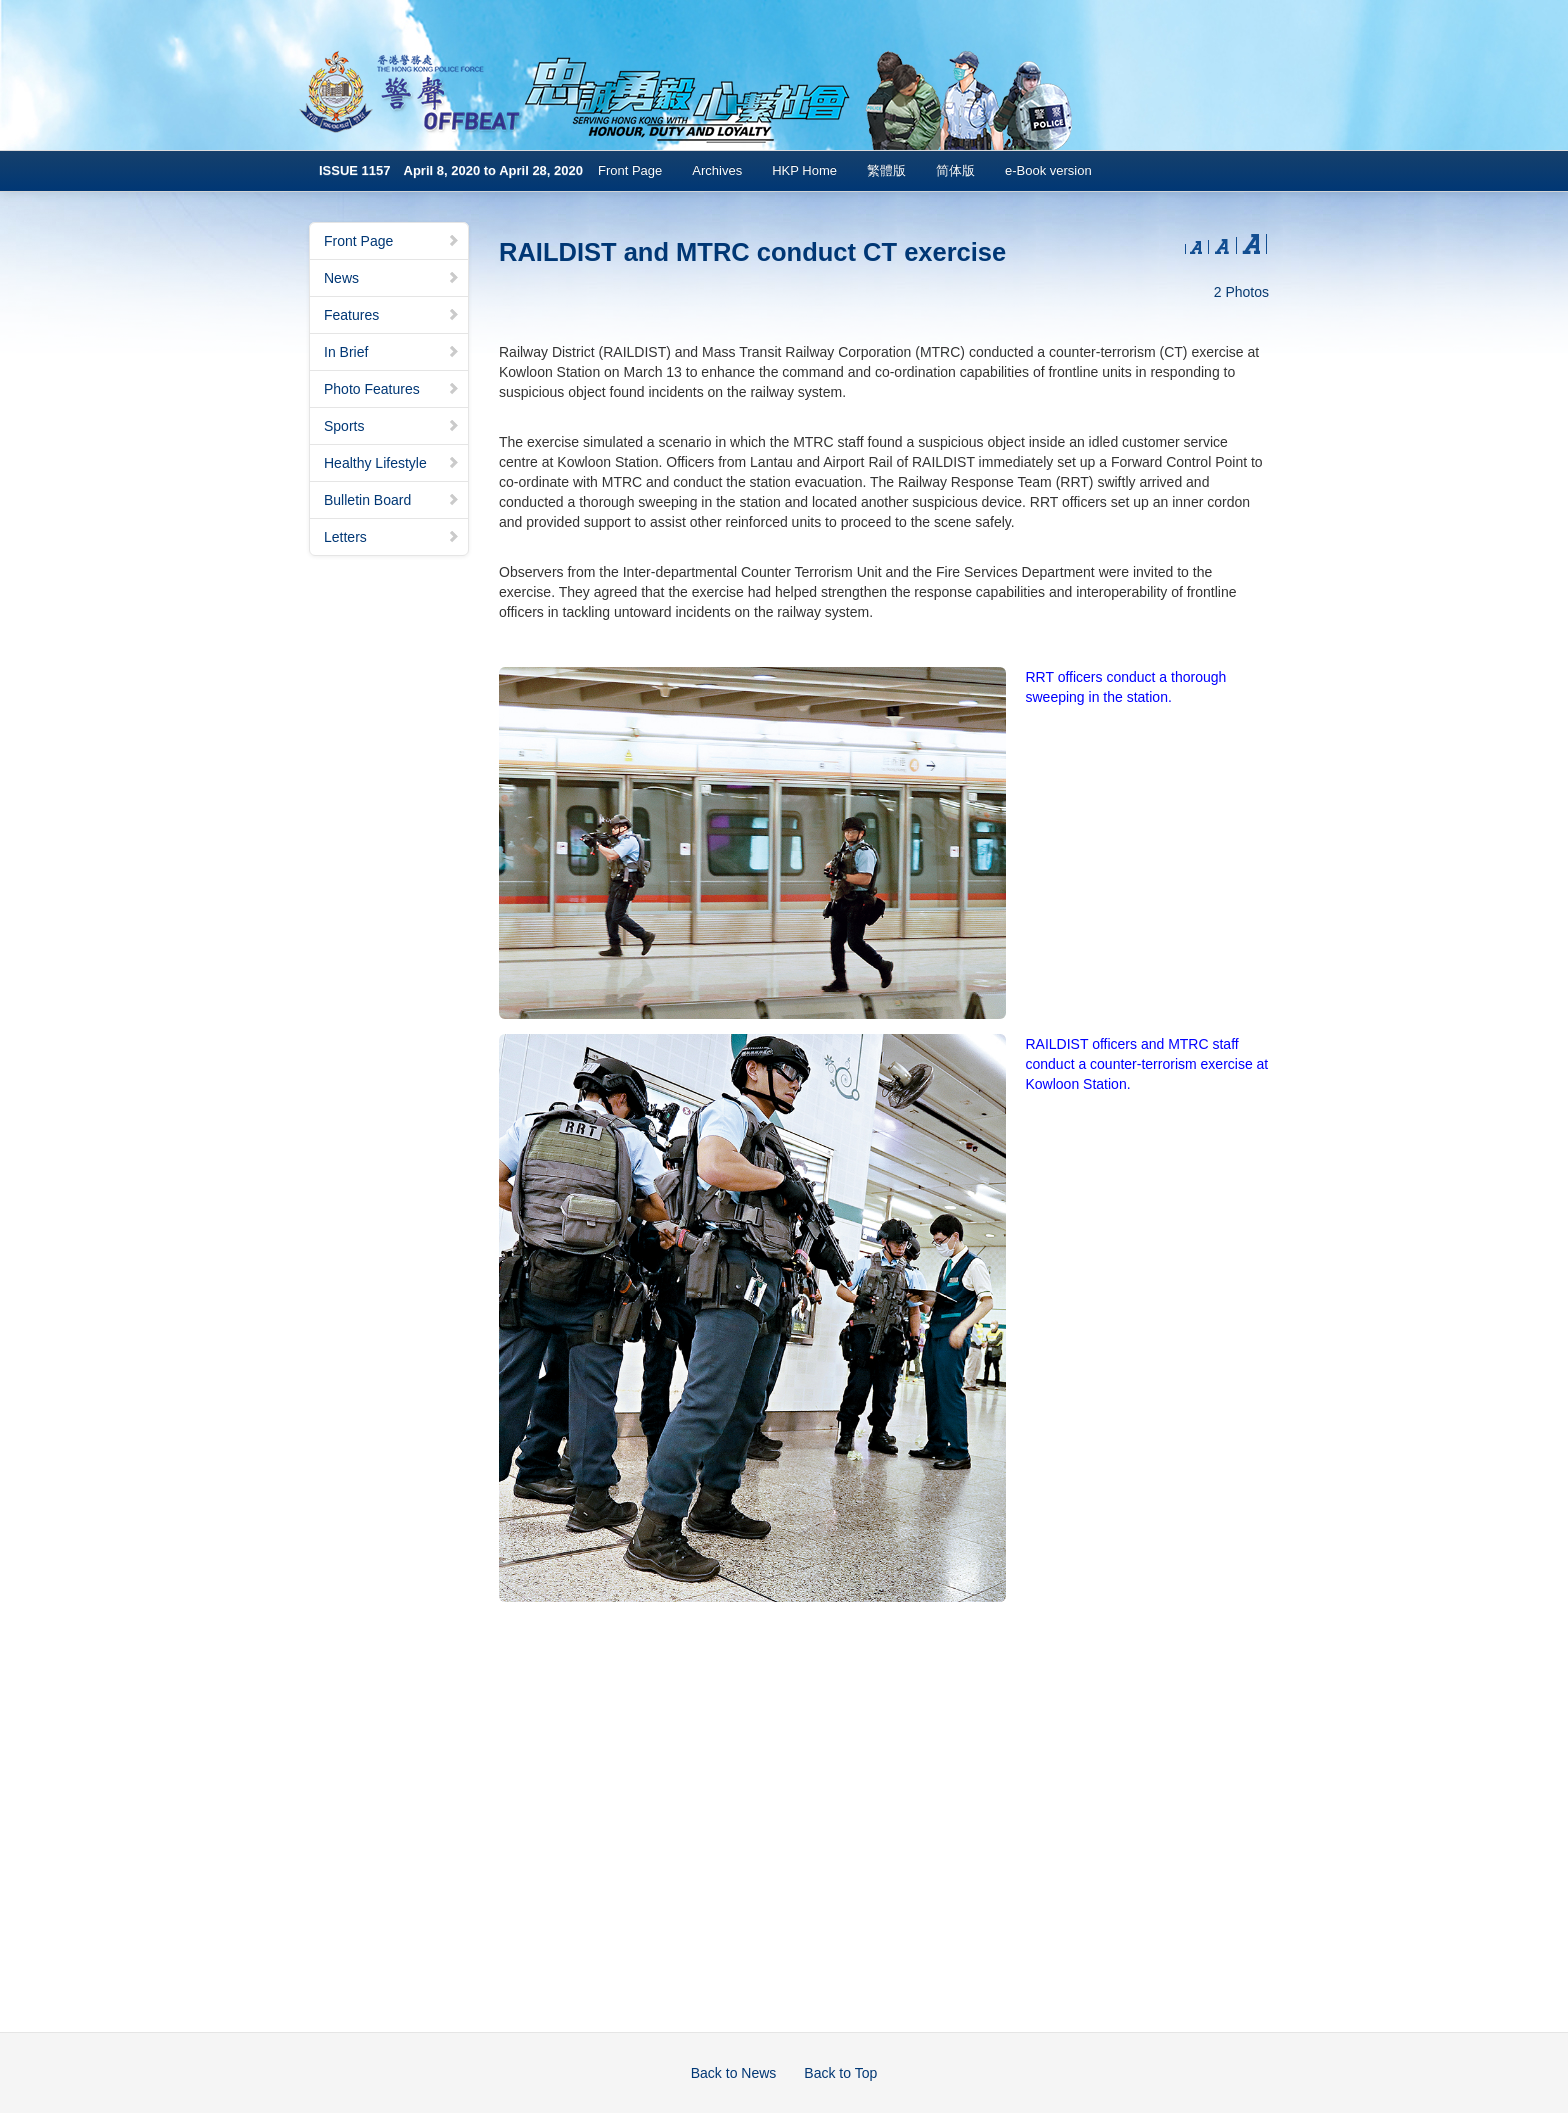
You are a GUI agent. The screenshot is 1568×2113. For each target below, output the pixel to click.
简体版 (955, 170)
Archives (717, 170)
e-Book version (1048, 170)
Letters (392, 537)
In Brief (392, 352)
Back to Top (840, 2073)
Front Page (630, 170)
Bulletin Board (392, 500)
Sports (392, 426)
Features (392, 315)
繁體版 (886, 170)
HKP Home (804, 170)
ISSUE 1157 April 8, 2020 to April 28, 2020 (451, 170)
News (392, 278)
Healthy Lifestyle (392, 463)
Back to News (734, 2073)
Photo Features (392, 389)
